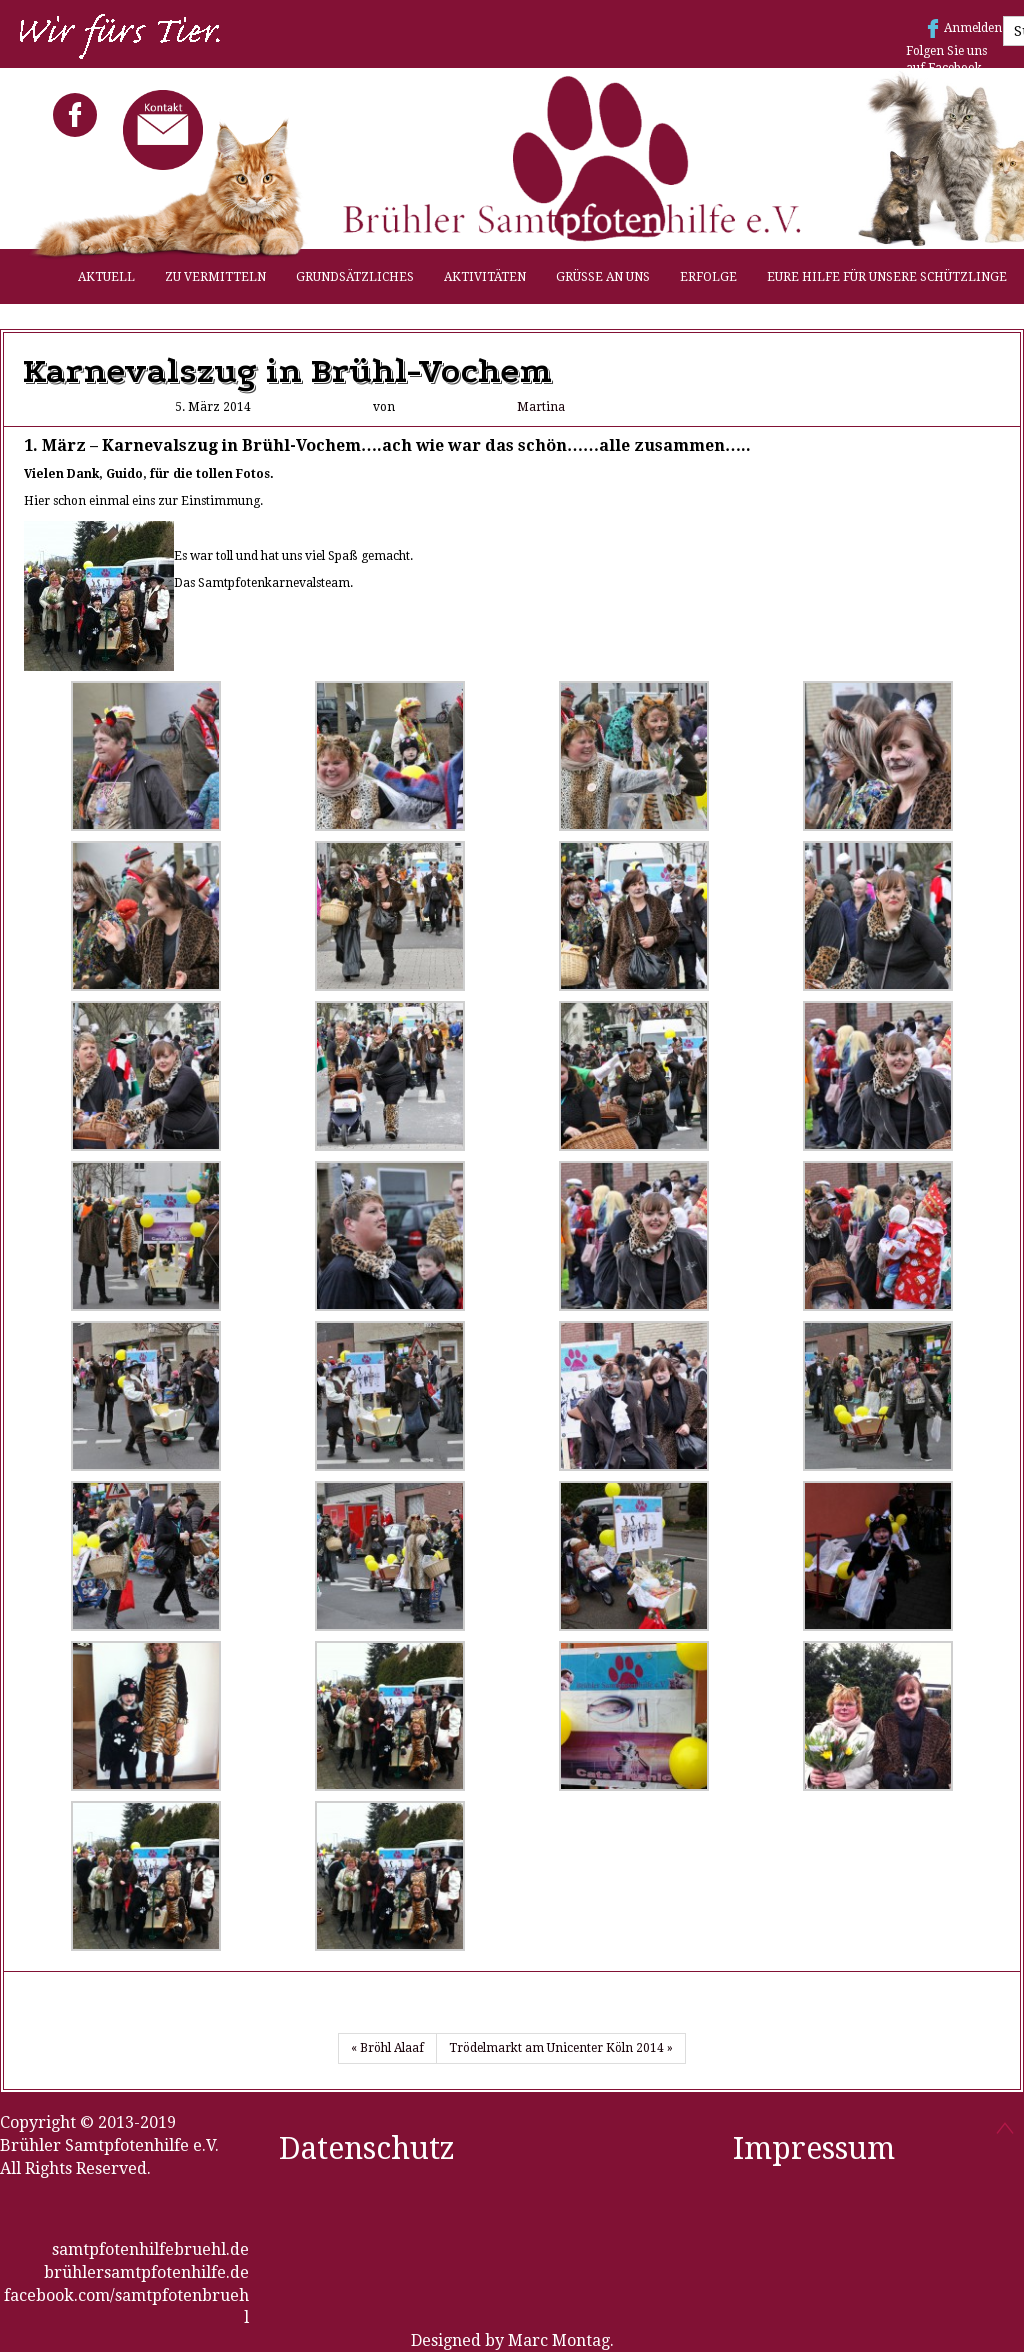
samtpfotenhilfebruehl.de (150, 2249)
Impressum (814, 2148)
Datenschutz (367, 2148)
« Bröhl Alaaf (387, 2048)
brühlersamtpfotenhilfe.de (146, 2272)
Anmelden (973, 28)
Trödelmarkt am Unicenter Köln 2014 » (561, 2048)
